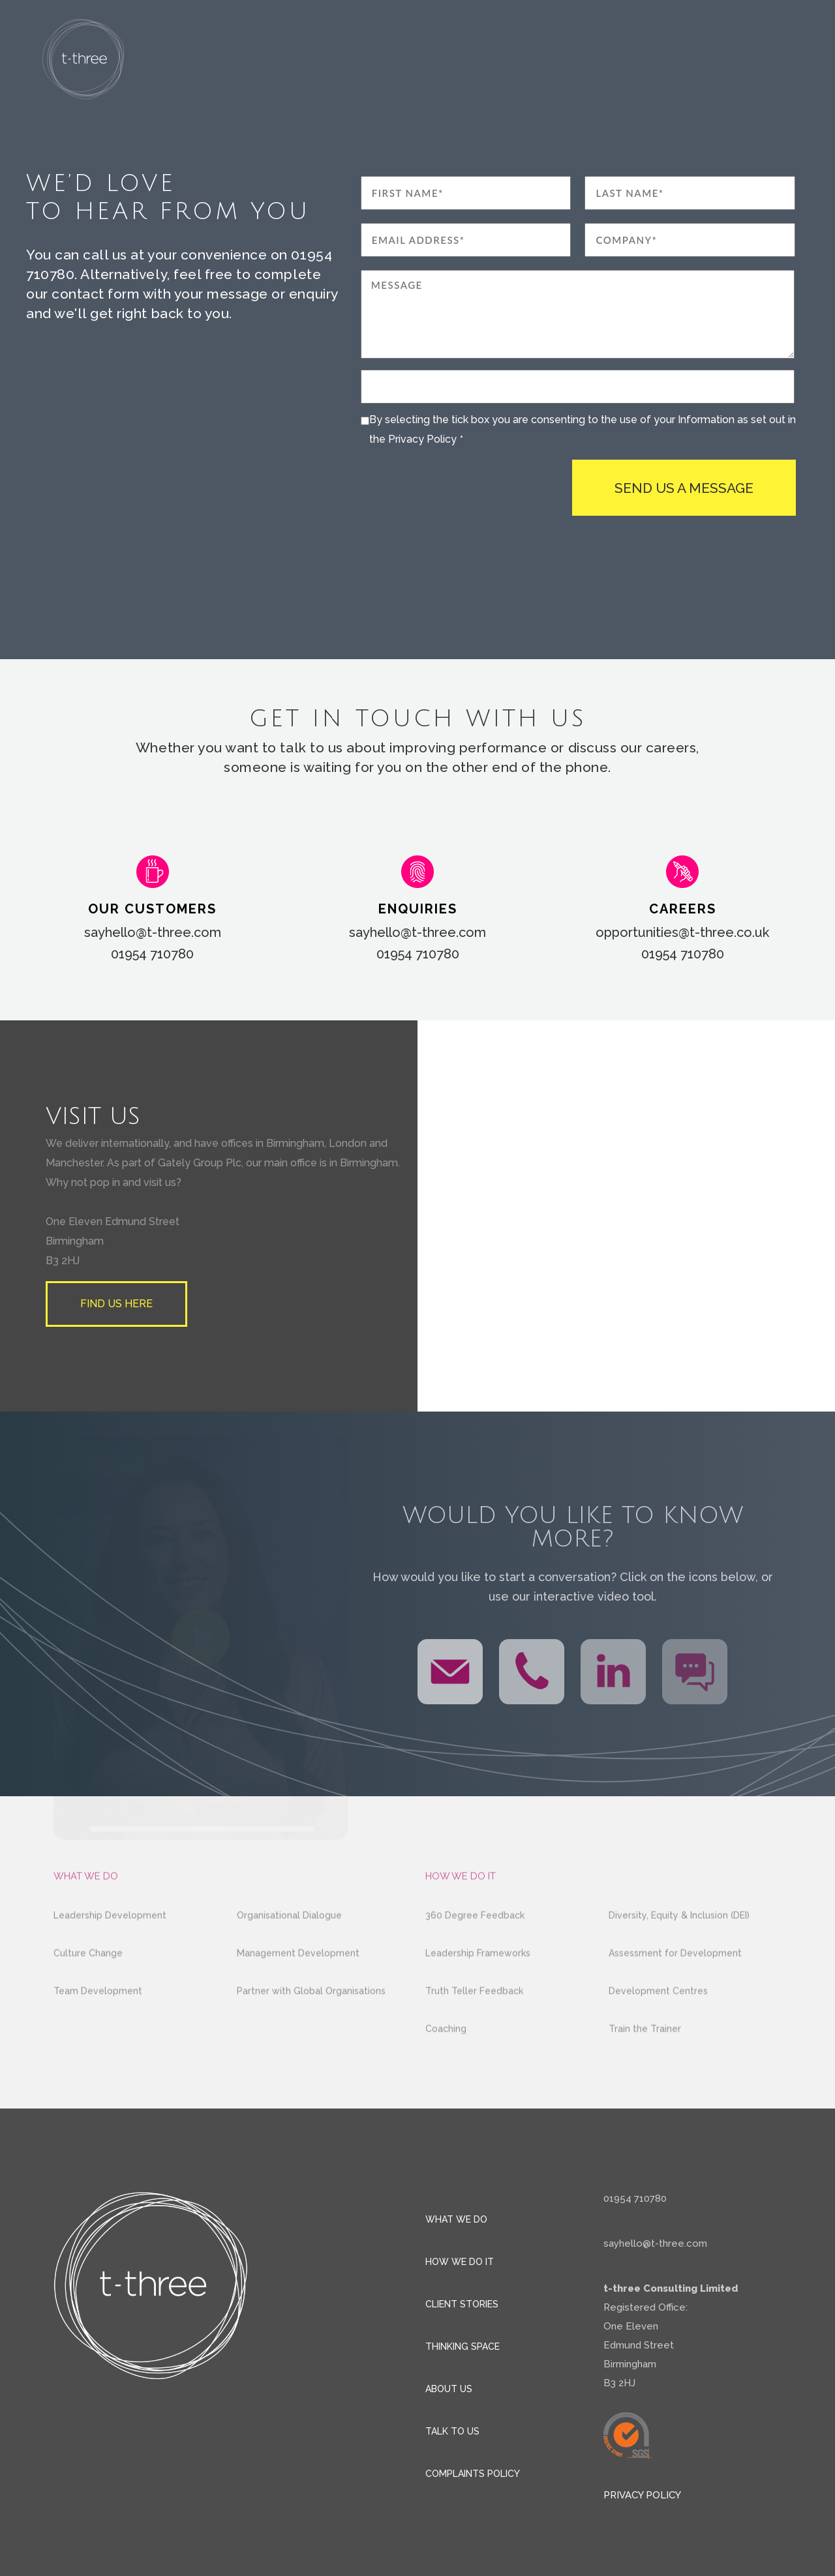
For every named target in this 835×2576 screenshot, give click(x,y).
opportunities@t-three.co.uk (682, 932)
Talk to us (756, 59)
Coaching (445, 2065)
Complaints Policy (472, 2473)
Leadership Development (109, 1951)
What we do (311, 59)
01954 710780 (152, 954)
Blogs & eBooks (594, 59)
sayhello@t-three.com (152, 932)
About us (681, 59)
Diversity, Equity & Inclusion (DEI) (679, 1951)
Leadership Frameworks (477, 1989)
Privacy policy (642, 2495)
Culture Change (88, 1989)
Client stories (461, 2304)
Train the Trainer (645, 2065)
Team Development (97, 2027)
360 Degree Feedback (474, 1951)
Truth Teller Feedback (474, 2027)
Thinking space (462, 2346)
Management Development (298, 1989)
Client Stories (494, 59)
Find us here (116, 1303)
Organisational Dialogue (289, 1951)
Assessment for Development (675, 1989)
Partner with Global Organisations (311, 2027)
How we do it (400, 59)
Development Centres (658, 2027)
